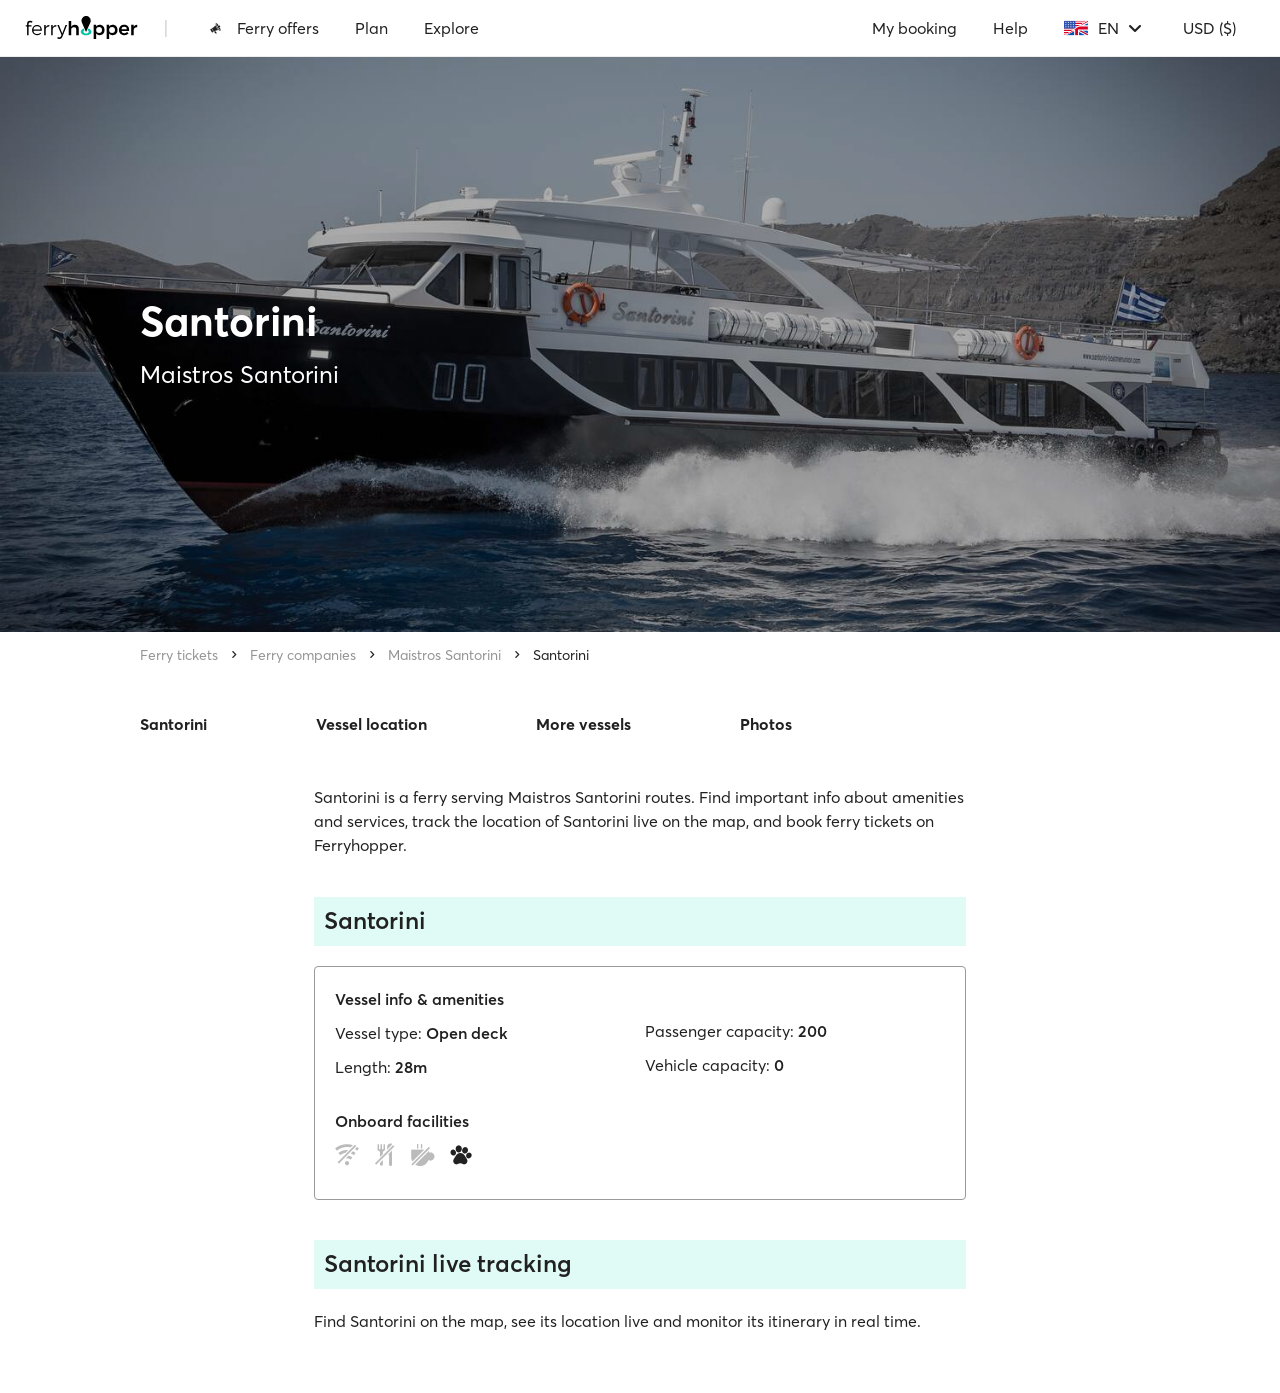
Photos (766, 724)
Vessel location (371, 724)
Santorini (561, 655)
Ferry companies (303, 655)
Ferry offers (264, 28)
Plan (371, 28)
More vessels (583, 724)
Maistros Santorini (444, 655)
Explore (451, 28)
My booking (914, 28)
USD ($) (1209, 28)
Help (1010, 28)
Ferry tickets (179, 655)
